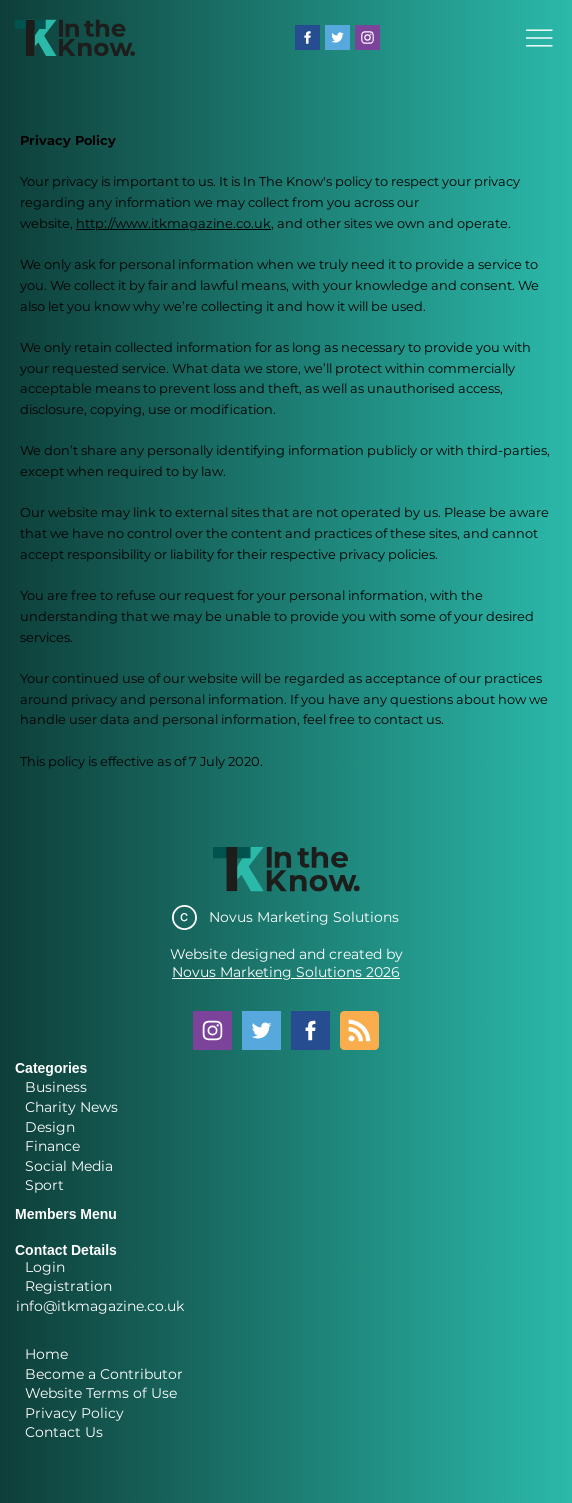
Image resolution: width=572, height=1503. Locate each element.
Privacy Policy (74, 1413)
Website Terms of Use (101, 1393)
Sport (44, 1185)
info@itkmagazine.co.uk (100, 1306)
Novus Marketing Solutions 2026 (286, 972)
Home (46, 1354)
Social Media (69, 1166)
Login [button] (45, 1267)
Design (50, 1127)
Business (56, 1087)
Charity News (71, 1107)
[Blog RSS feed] (359, 1031)
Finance (52, 1146)
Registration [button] (68, 1286)
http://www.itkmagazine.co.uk (173, 223)
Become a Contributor (104, 1374)
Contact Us (64, 1432)
